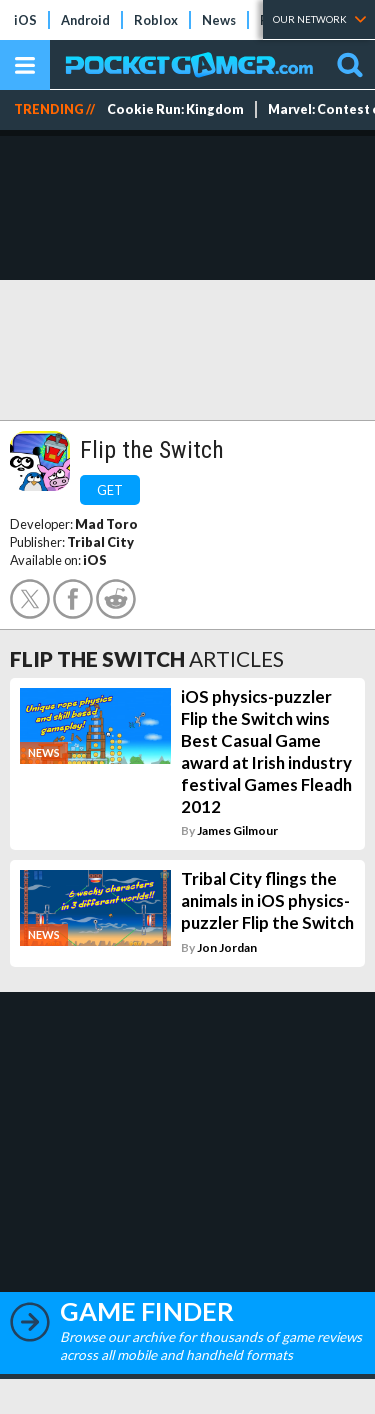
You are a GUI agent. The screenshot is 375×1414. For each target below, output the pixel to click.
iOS (25, 20)
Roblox (156, 20)
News (219, 20)
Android (85, 20)
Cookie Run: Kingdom (175, 109)
